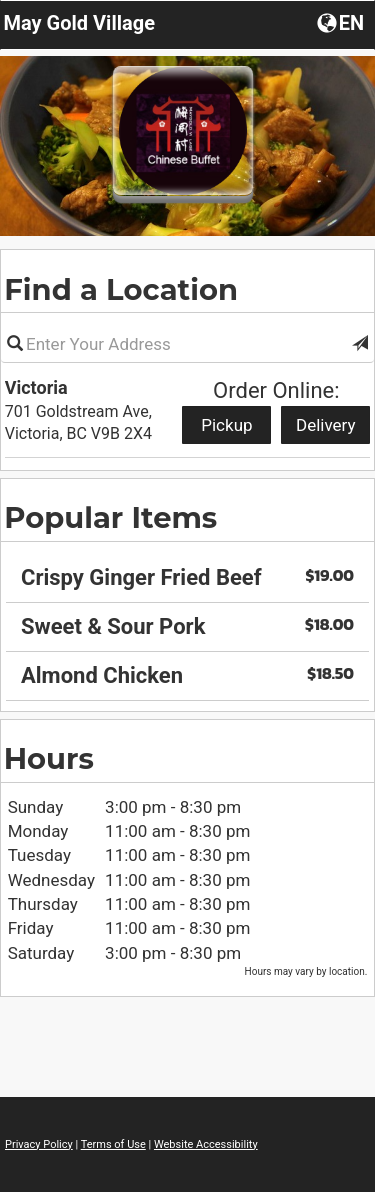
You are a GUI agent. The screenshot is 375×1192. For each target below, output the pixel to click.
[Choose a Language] (342, 22)
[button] (360, 344)
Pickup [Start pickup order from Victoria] (226, 425)
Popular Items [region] (110, 517)
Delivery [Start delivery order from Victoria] (326, 425)
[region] (187, 620)
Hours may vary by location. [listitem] (306, 971)
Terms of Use (113, 1144)
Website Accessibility (206, 1144)
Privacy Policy (39, 1144)
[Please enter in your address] (187, 344)
